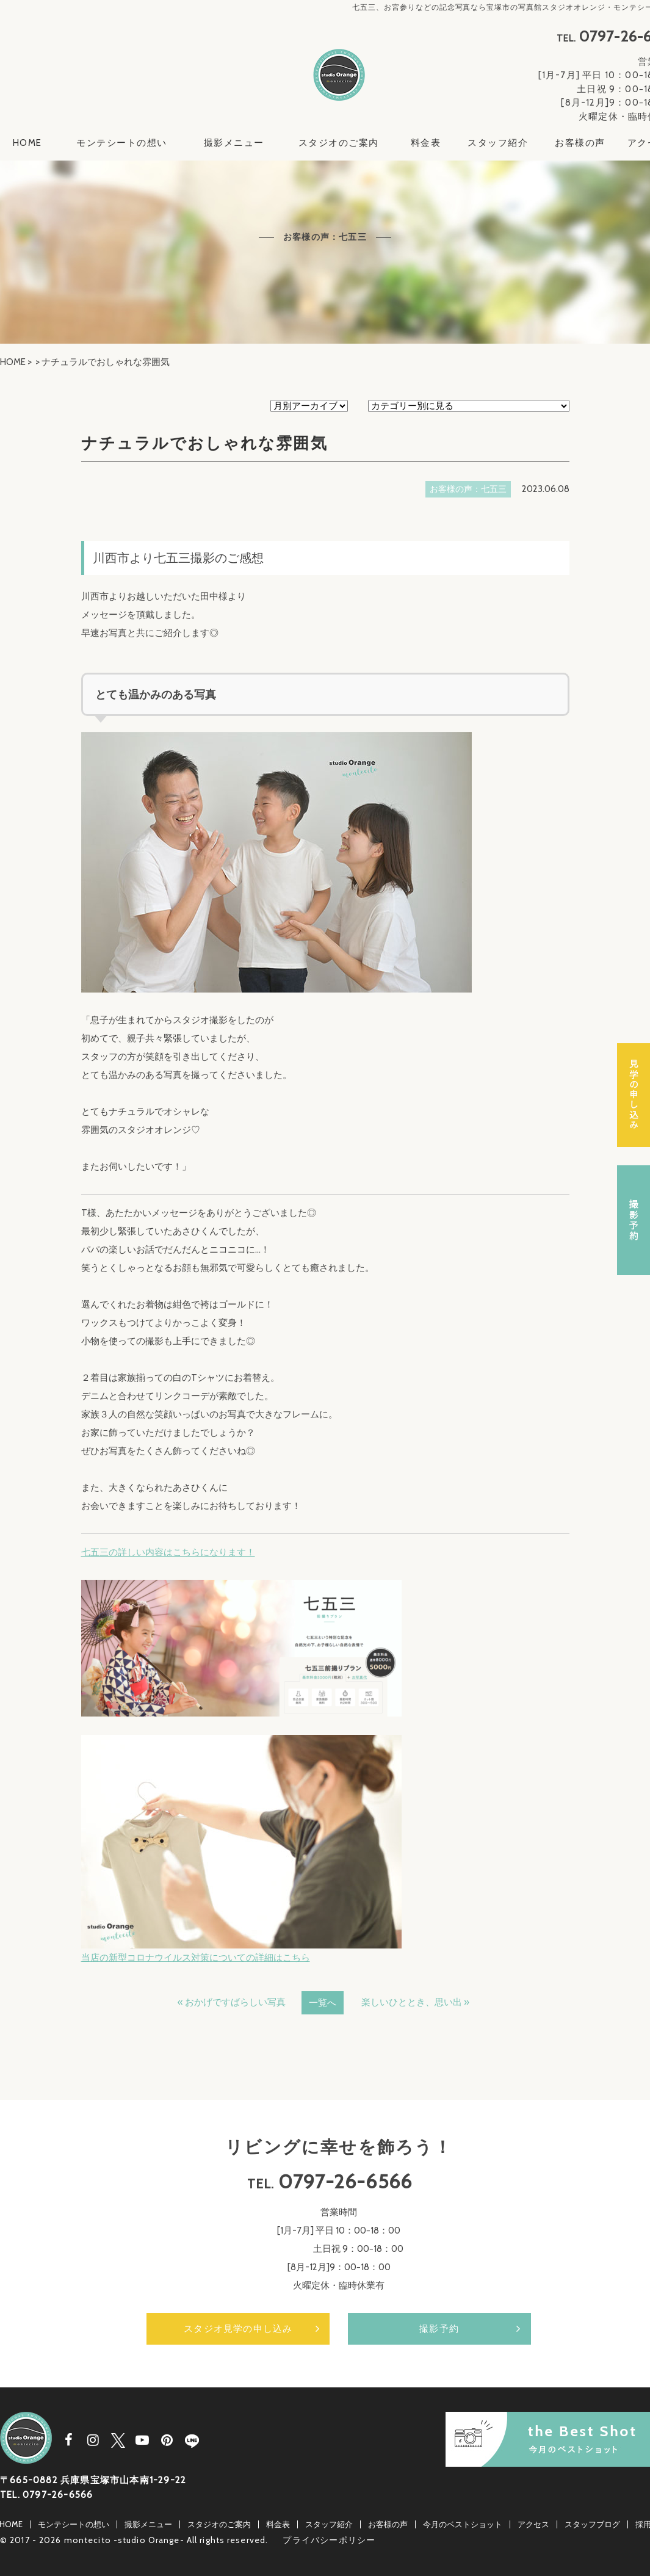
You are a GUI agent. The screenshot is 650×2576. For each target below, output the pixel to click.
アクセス (533, 2524)
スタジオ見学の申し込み (238, 2328)
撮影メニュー (234, 142)
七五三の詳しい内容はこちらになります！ (168, 1552)
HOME (27, 142)
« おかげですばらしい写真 (232, 2002)
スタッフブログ (592, 2524)
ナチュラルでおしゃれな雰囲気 (204, 443)
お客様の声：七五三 (468, 489)
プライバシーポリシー (329, 2539)
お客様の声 (580, 142)
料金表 (426, 142)
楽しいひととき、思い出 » (415, 2002)
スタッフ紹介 (498, 142)
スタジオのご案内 (338, 142)
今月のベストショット (462, 2524)
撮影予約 (439, 2328)
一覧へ (322, 2002)
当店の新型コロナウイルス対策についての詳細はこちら (195, 1957)
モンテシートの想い (121, 142)
